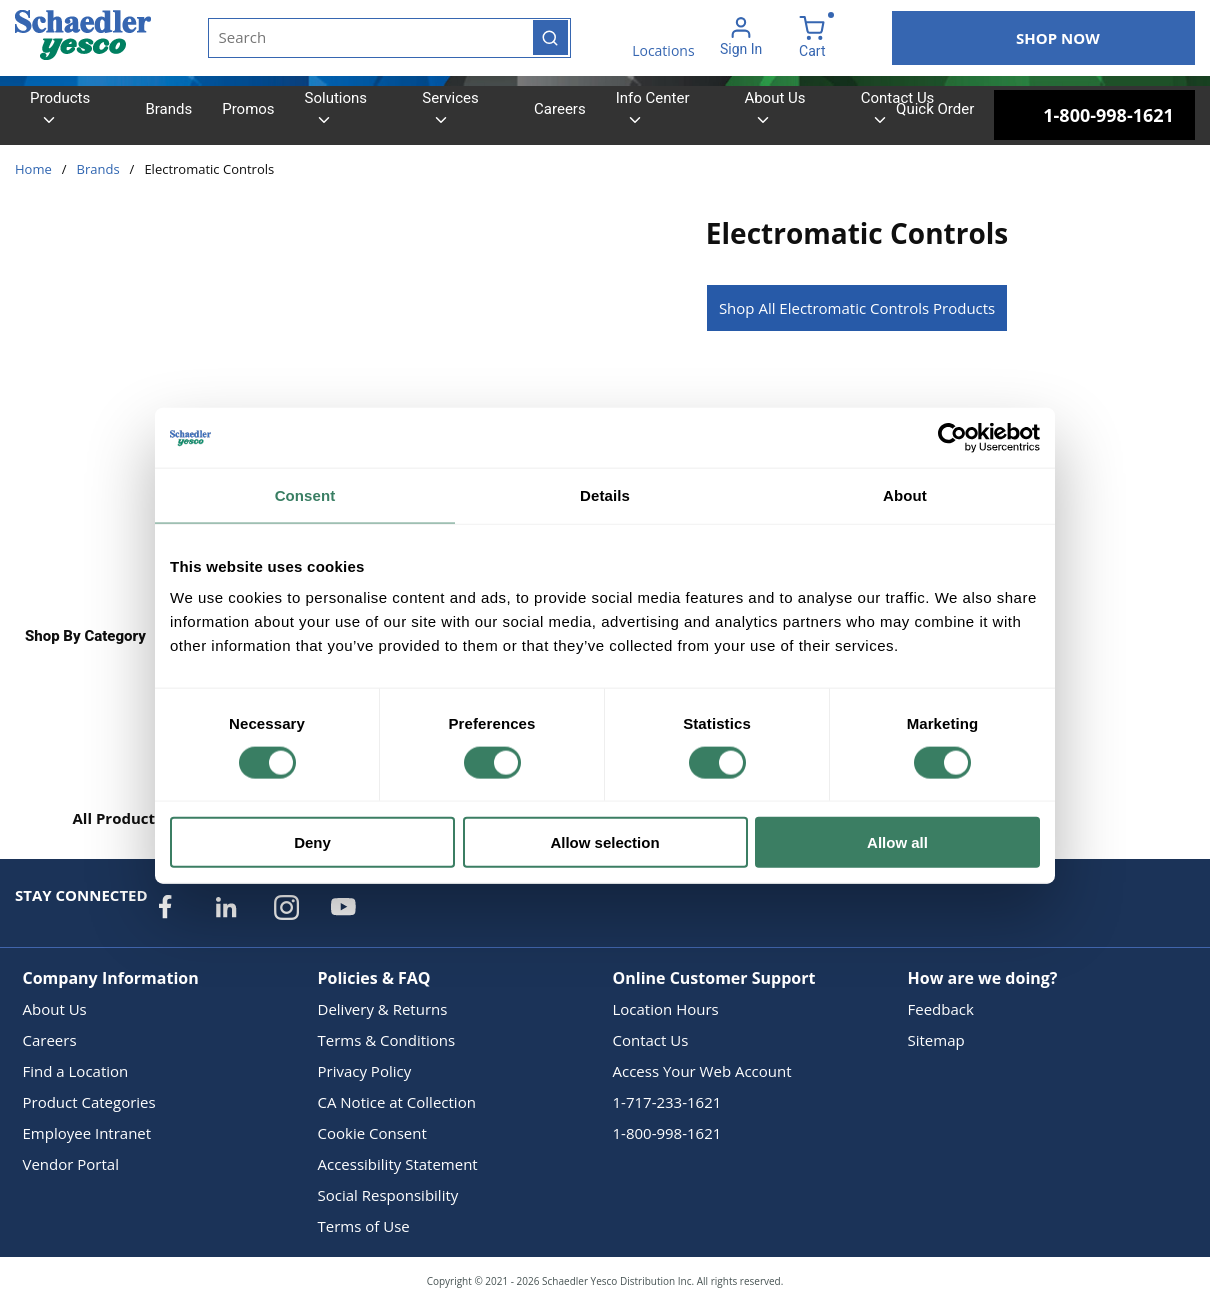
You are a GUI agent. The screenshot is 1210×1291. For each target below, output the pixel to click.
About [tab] (905, 494)
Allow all (897, 842)
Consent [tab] (305, 494)
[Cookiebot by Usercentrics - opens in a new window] (952, 437)
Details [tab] (605, 494)
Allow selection (604, 842)
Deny (312, 842)
